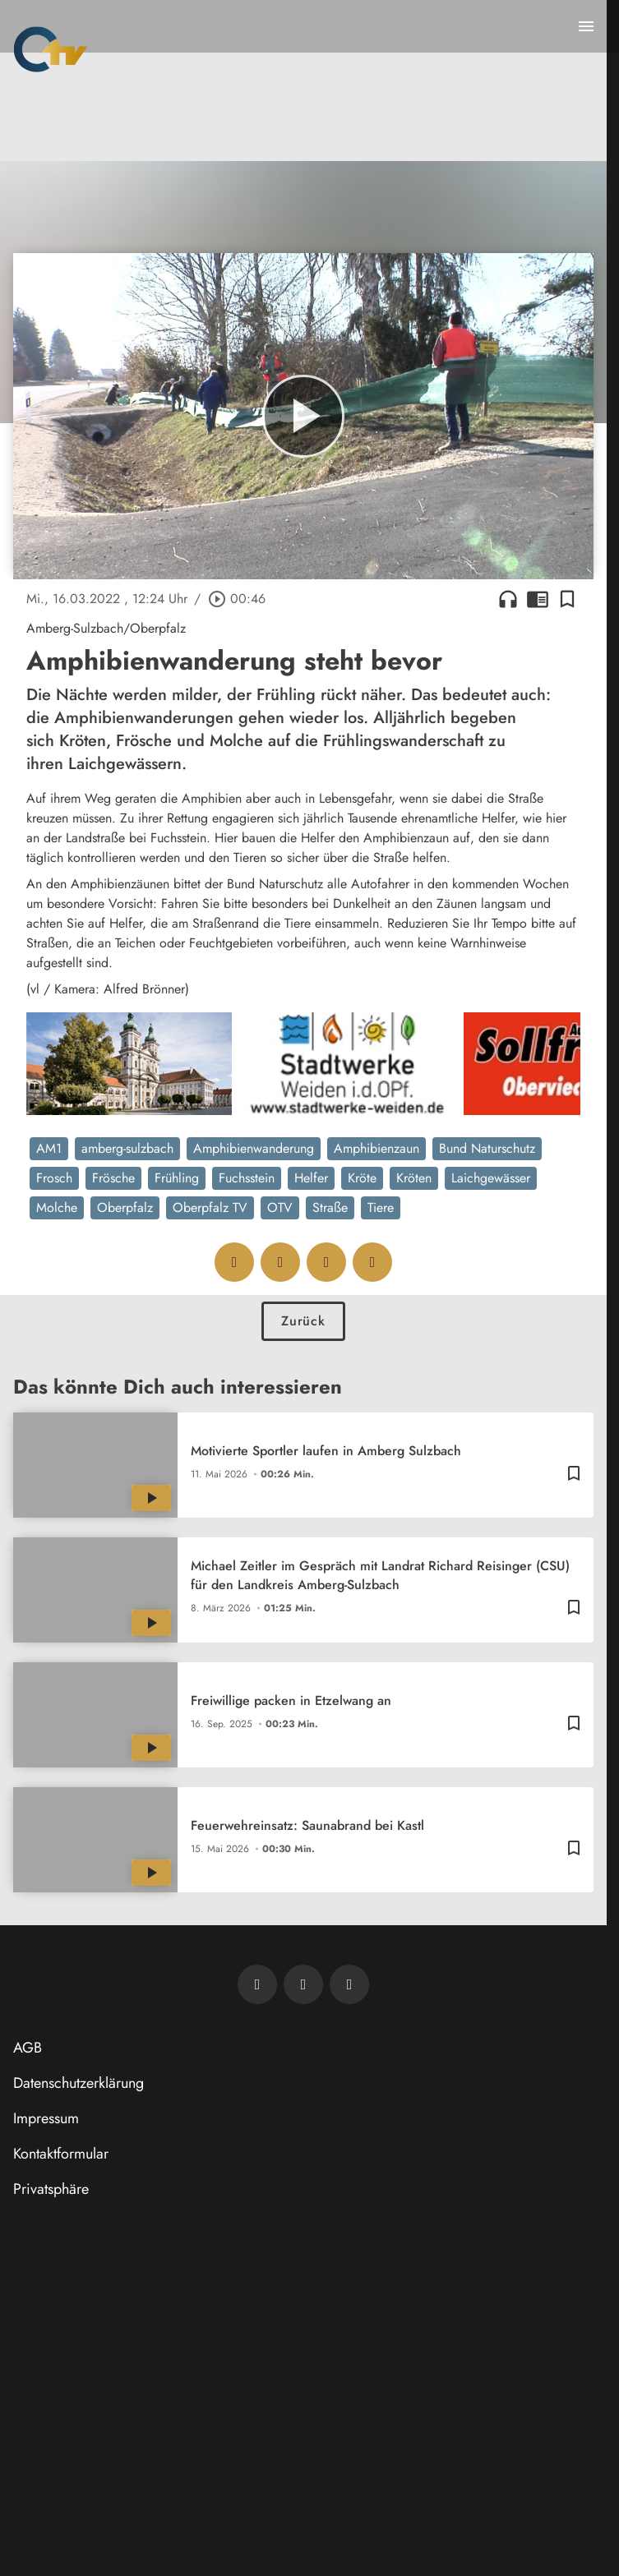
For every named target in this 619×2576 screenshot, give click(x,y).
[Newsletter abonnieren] (257, 1984)
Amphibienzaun (376, 1148)
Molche (56, 1207)
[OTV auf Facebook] (303, 1984)
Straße (330, 1207)
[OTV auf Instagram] (349, 1984)
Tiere (380, 1207)
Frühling (177, 1177)
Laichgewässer (490, 1177)
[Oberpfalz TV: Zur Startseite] (50, 49)
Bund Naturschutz (487, 1148)
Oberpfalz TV (210, 1207)
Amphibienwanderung (253, 1148)
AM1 (49, 1148)
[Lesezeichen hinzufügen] (567, 599)
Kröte (362, 1177)
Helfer (311, 1177)
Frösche (113, 1177)
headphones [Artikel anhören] (508, 599)
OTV (280, 1207)
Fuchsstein (247, 1177)
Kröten (414, 1177)
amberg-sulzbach (127, 1148)
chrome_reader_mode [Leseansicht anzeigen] (537, 599)
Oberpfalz (125, 1207)
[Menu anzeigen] (586, 26)
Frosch (54, 1177)
